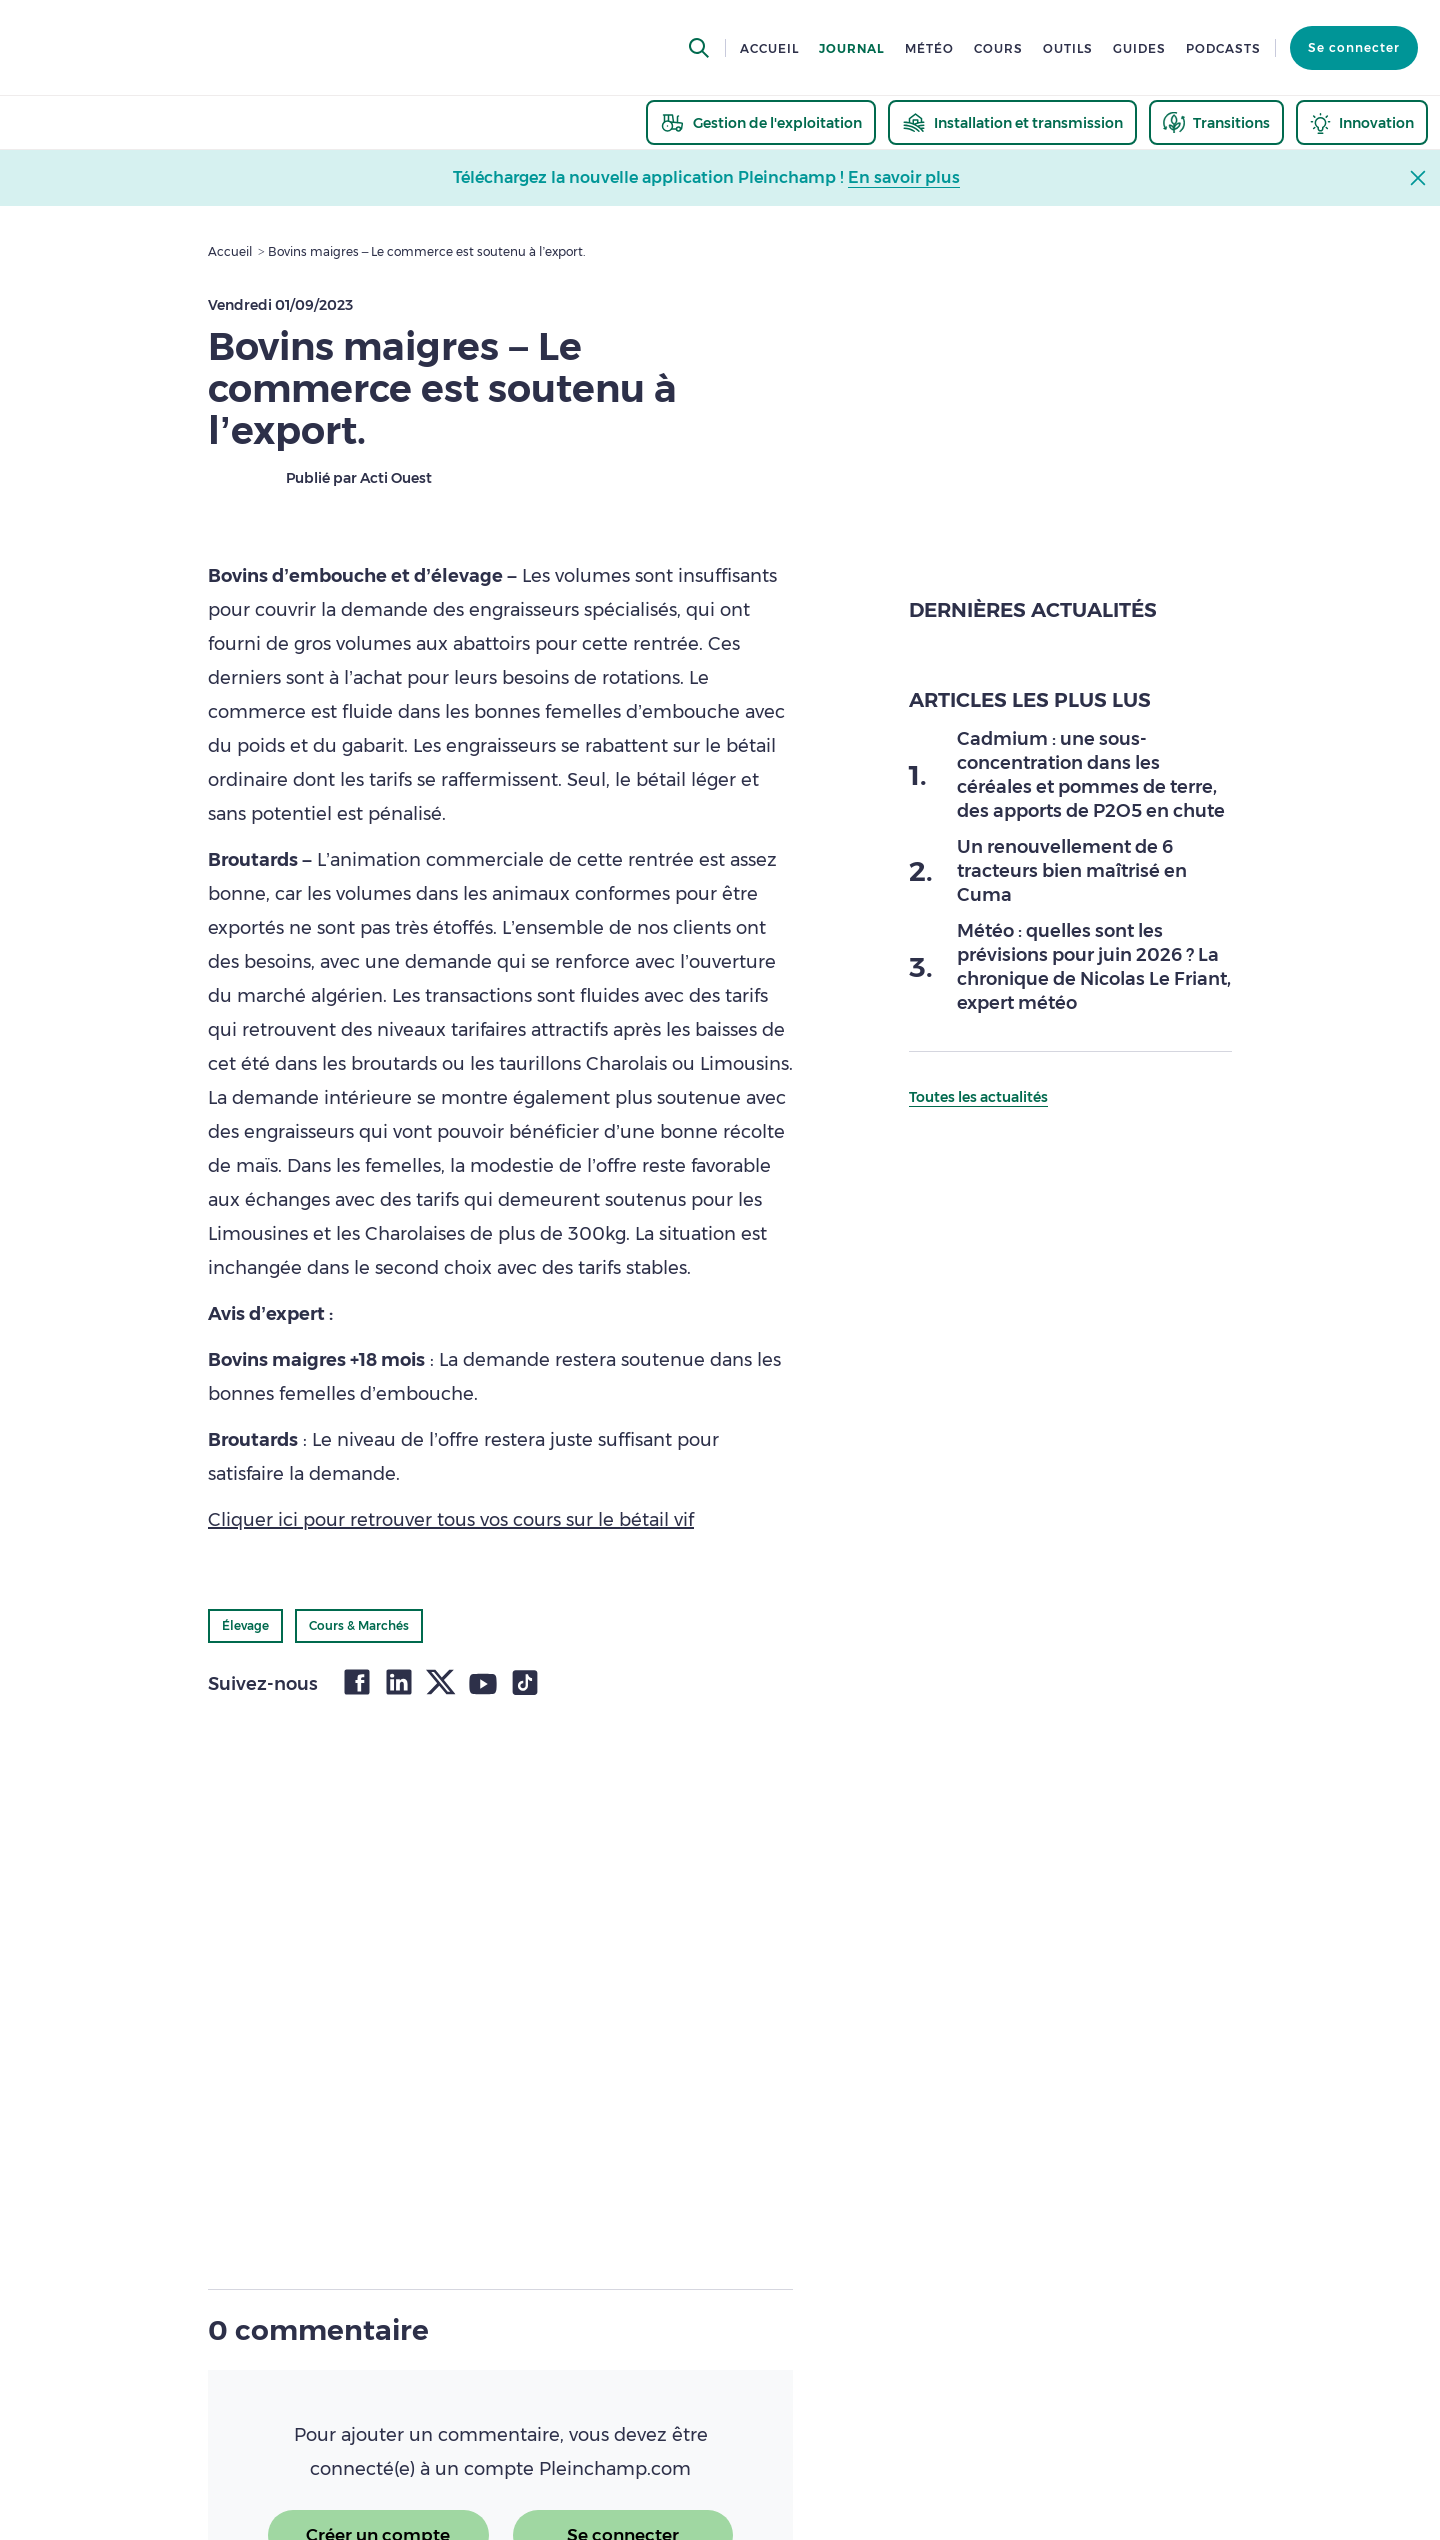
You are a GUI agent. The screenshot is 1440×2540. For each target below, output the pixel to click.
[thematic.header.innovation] (1362, 122)
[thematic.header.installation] (1012, 122)
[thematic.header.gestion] (761, 122)
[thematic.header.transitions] (1216, 122)
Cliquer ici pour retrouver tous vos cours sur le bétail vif (451, 1520)
